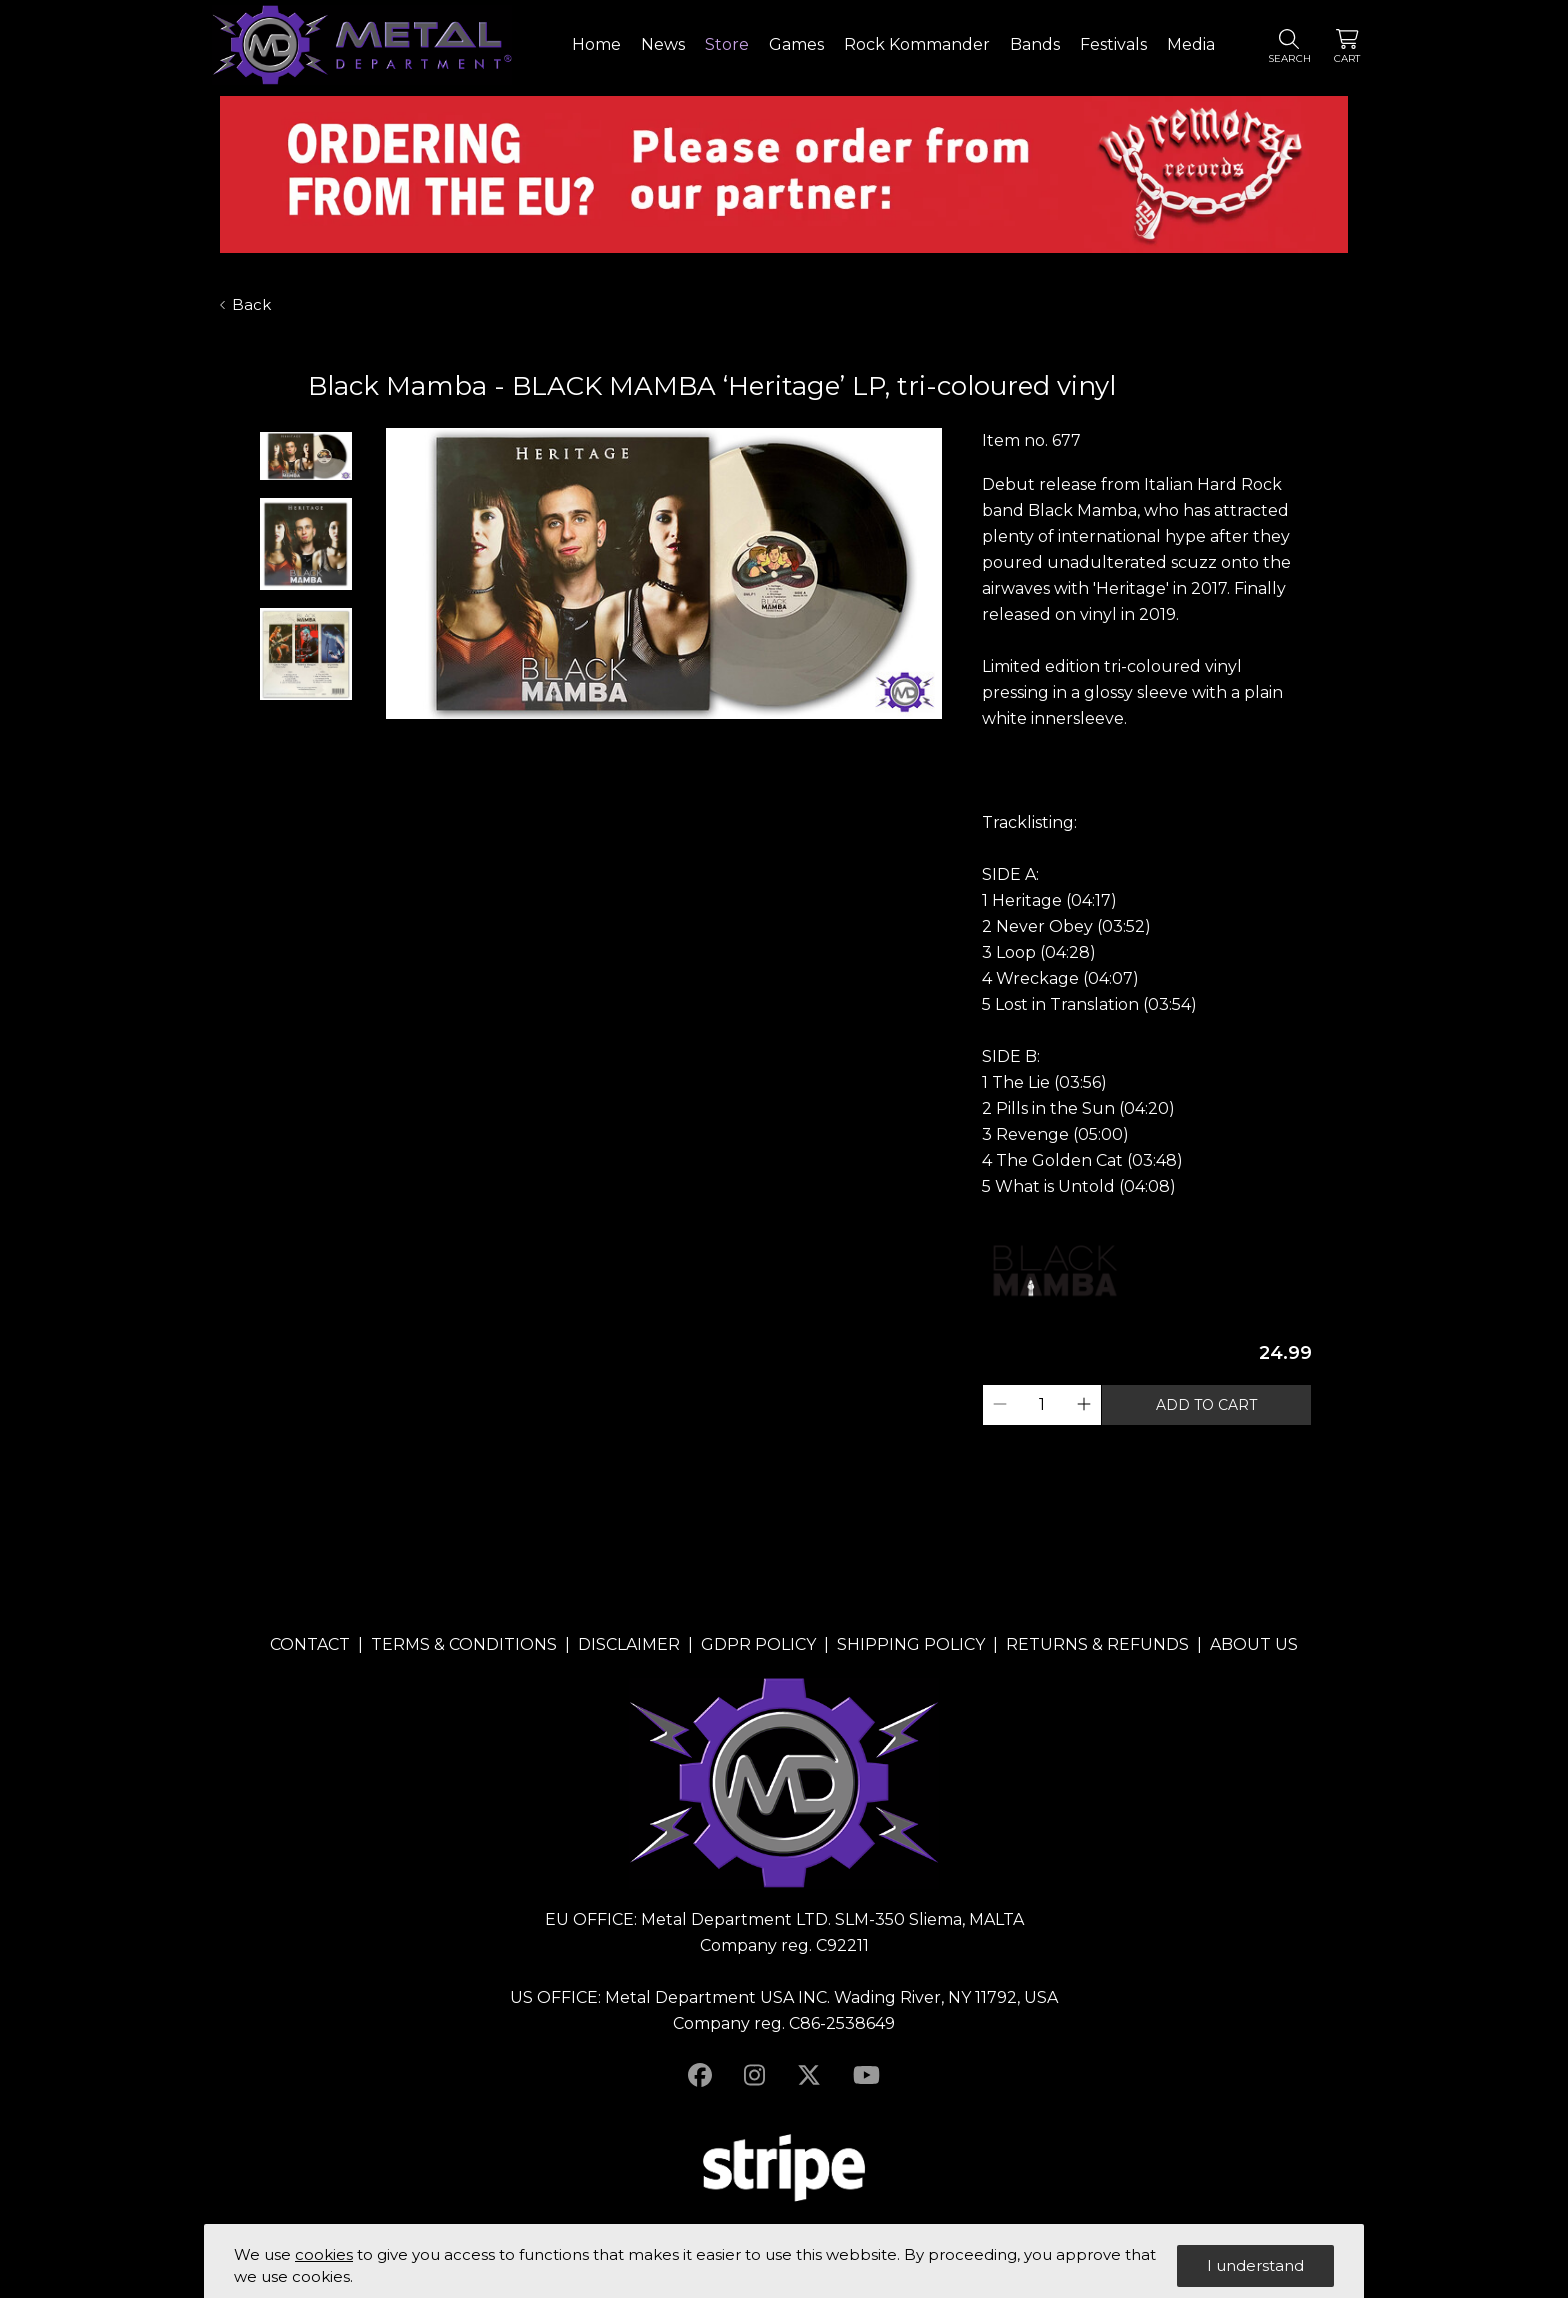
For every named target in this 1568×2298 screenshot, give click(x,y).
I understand (1255, 2265)
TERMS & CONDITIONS (464, 1644)
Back (245, 304)
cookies (324, 2254)
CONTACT (310, 1644)
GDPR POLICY (758, 1644)
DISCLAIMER (629, 1644)
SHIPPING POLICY (911, 1644)
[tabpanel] (664, 575)
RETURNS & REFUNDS (1097, 1644)
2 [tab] (664, 738)
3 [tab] (684, 738)
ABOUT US (1254, 1644)
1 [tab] (644, 738)
